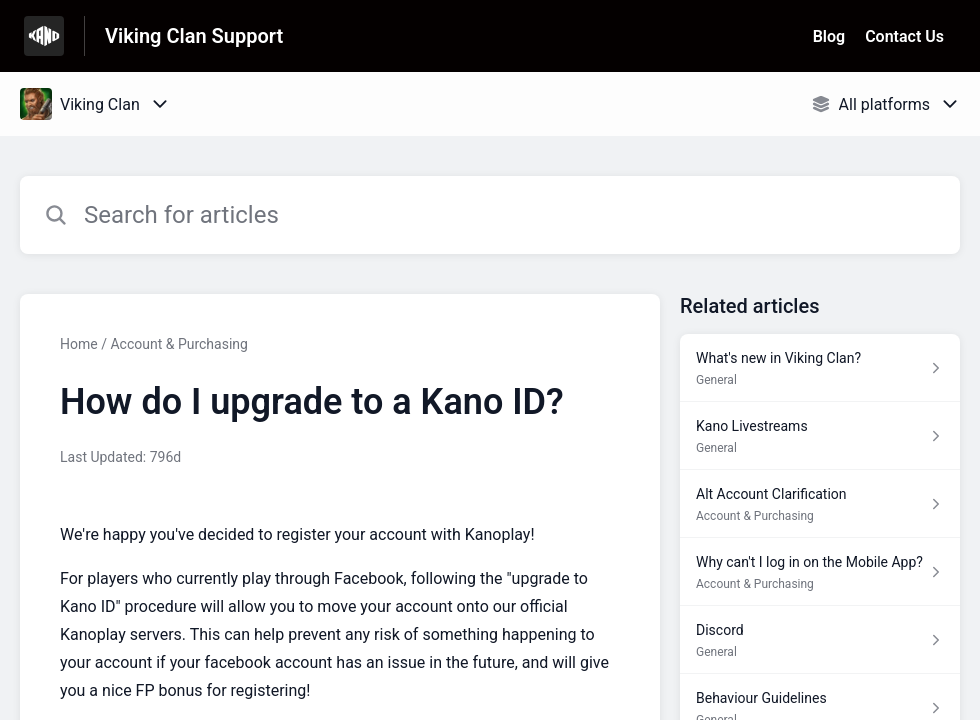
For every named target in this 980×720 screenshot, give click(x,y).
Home (79, 344)
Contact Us (904, 36)
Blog (829, 36)
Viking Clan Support (194, 36)
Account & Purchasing (179, 344)
